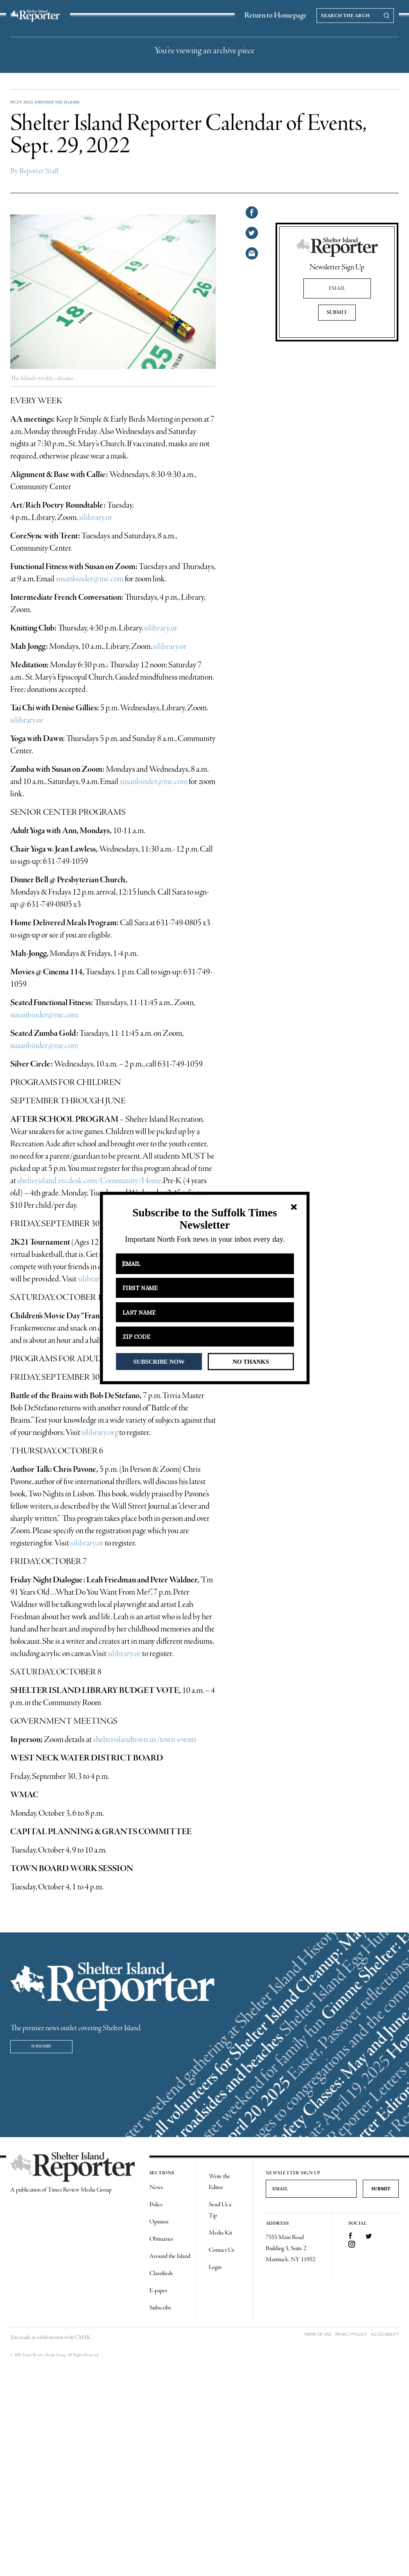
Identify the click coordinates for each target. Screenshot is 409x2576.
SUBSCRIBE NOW (158, 1361)
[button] (204, 1219)
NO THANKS (251, 1361)
